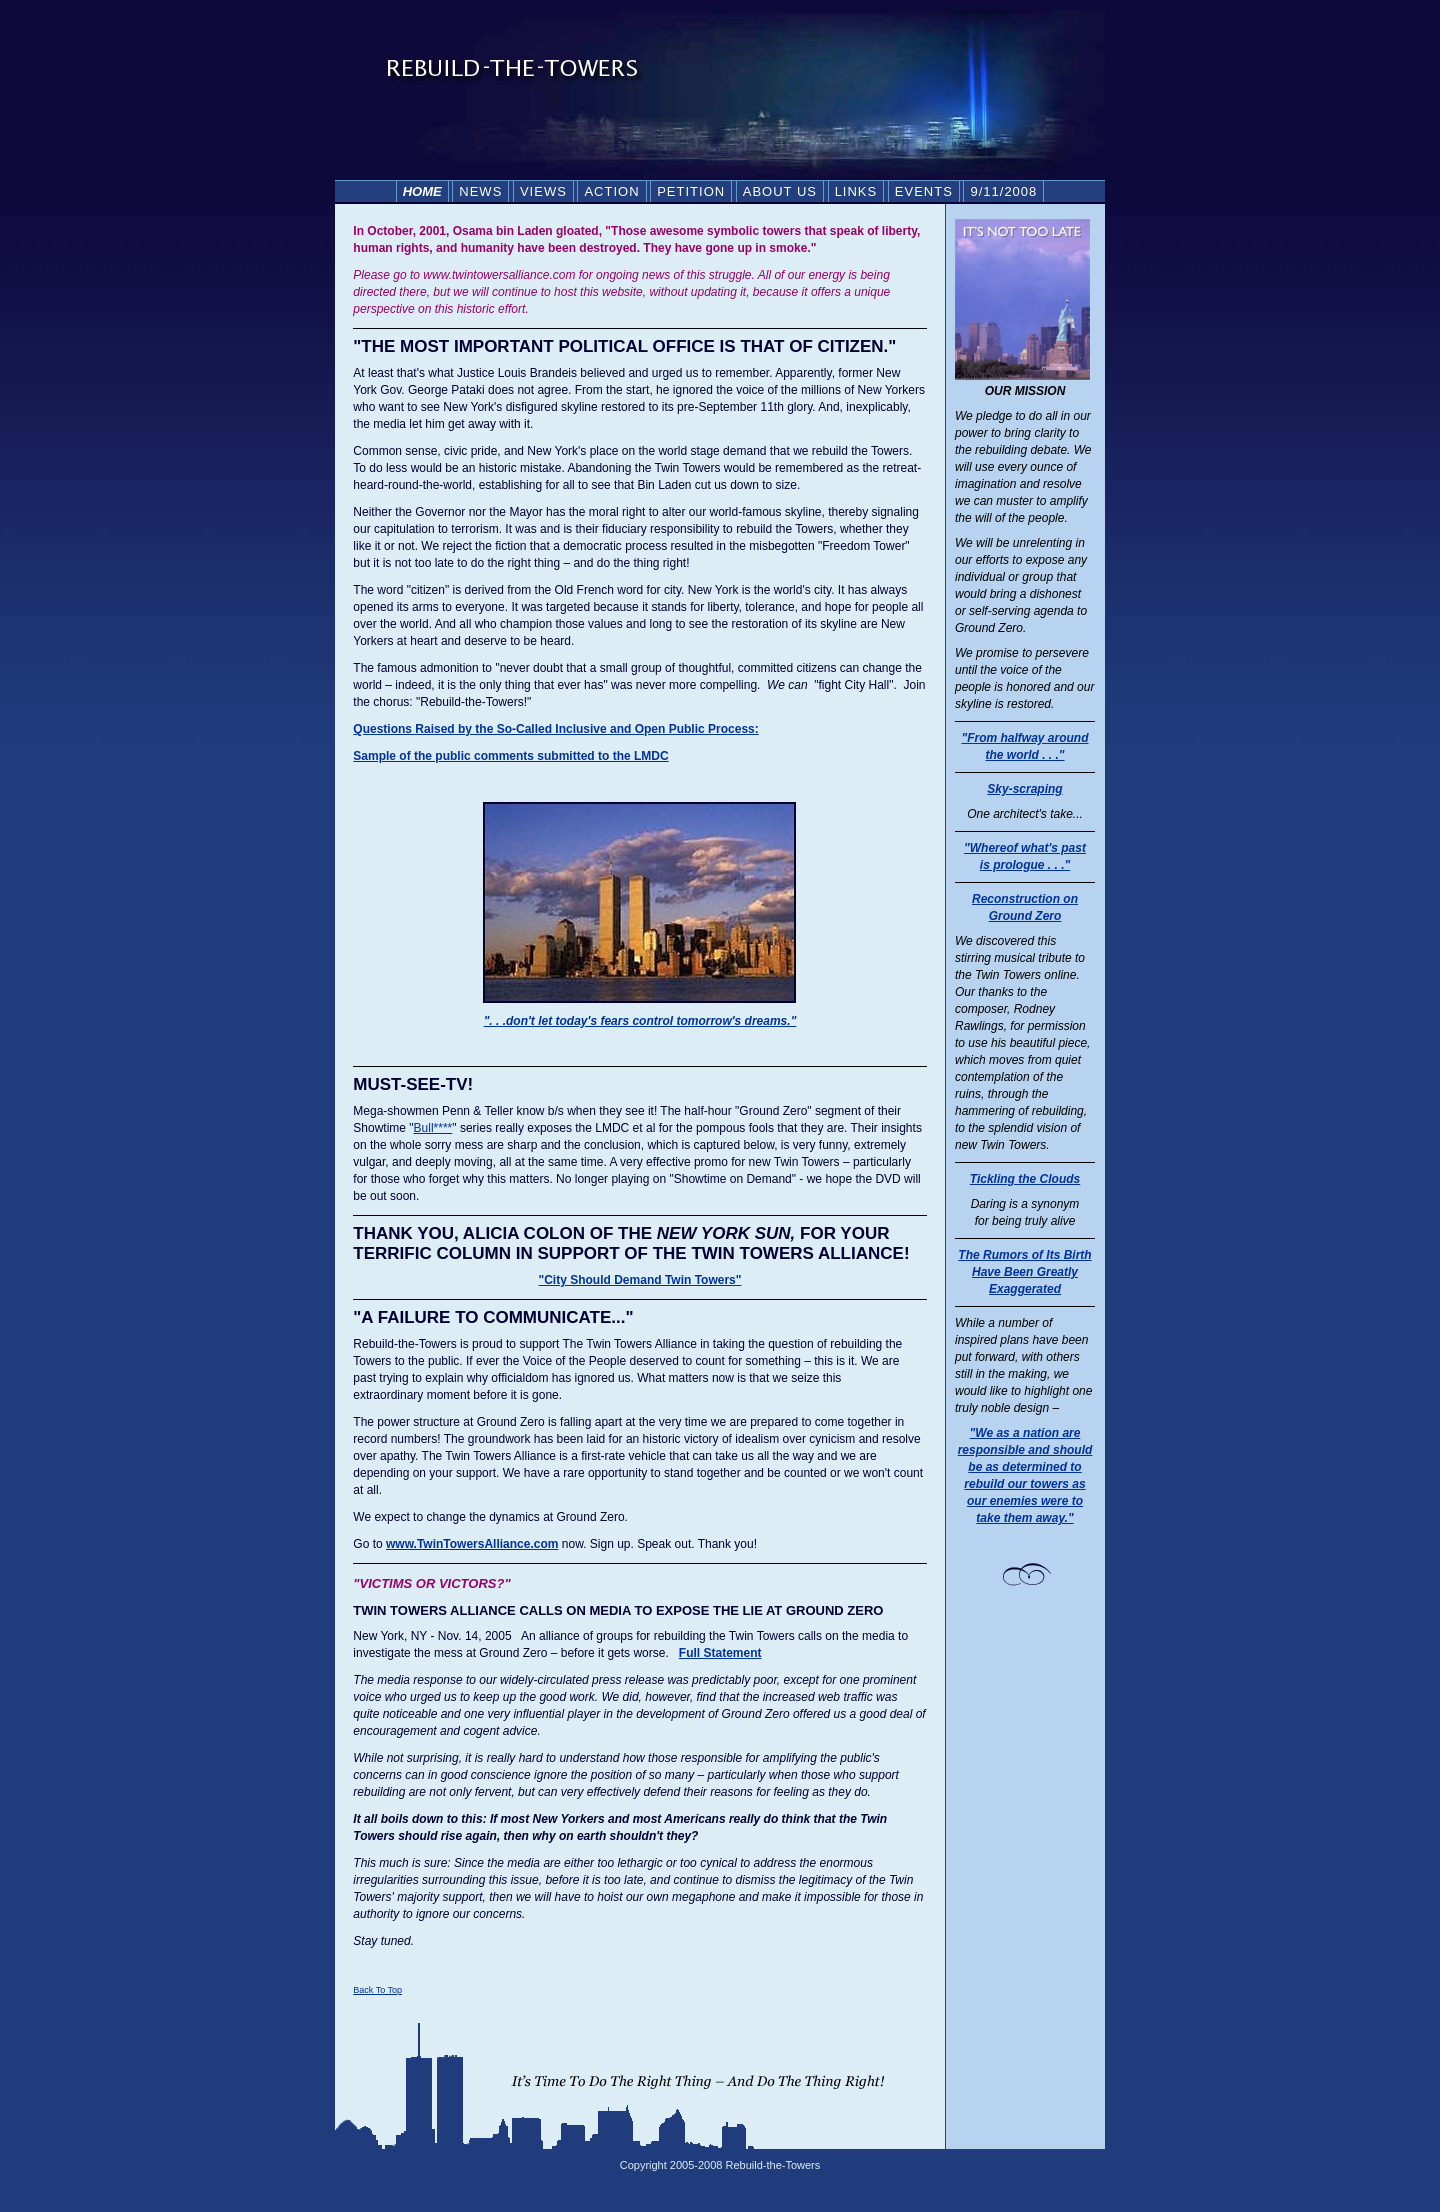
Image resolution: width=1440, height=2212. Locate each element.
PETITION (691, 191)
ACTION (611, 191)
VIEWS (543, 191)
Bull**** (433, 1128)
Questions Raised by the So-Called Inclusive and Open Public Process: (555, 729)
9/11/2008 (1003, 191)
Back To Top (377, 1990)
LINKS (856, 191)
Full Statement (720, 1653)
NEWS (480, 191)
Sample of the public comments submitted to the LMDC (510, 756)
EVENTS (924, 191)
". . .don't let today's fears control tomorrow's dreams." (640, 1021)
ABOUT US (780, 191)
